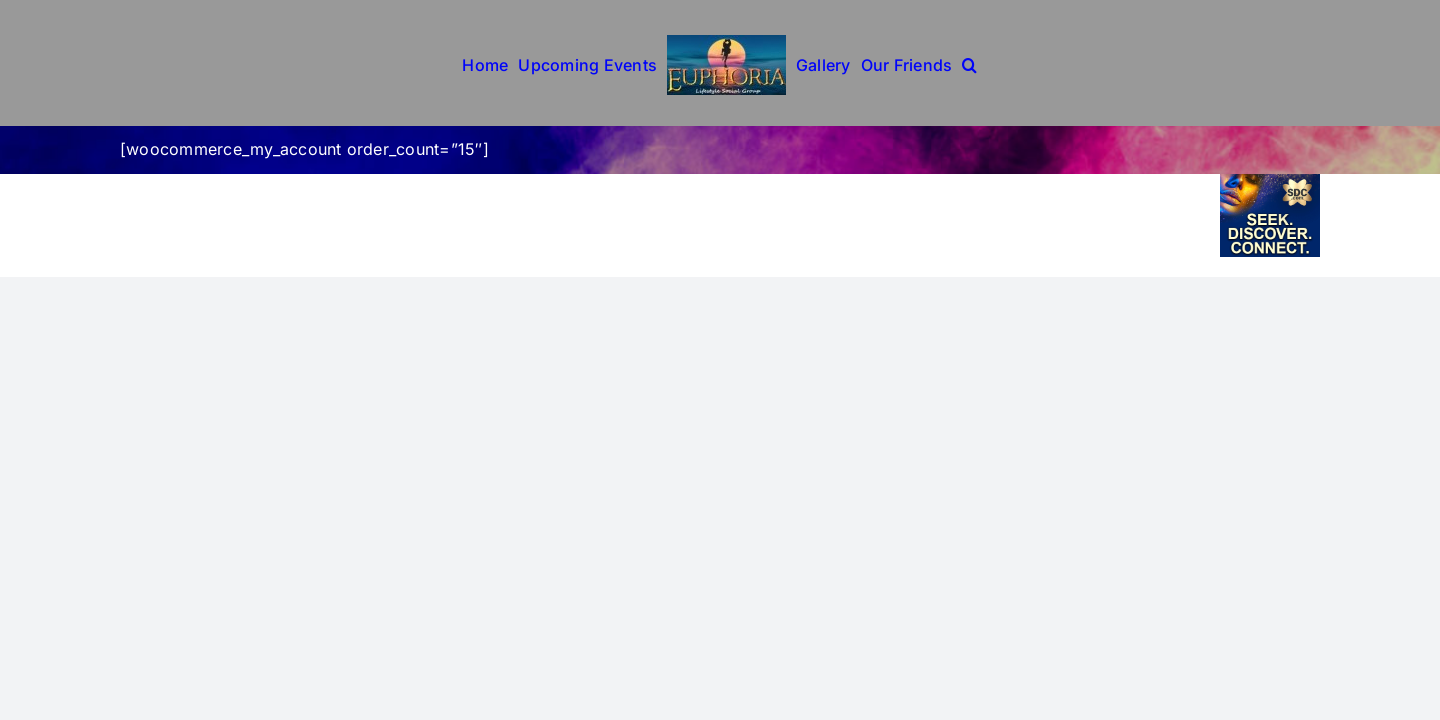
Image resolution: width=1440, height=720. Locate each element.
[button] (969, 63)
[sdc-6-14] (1270, 182)
